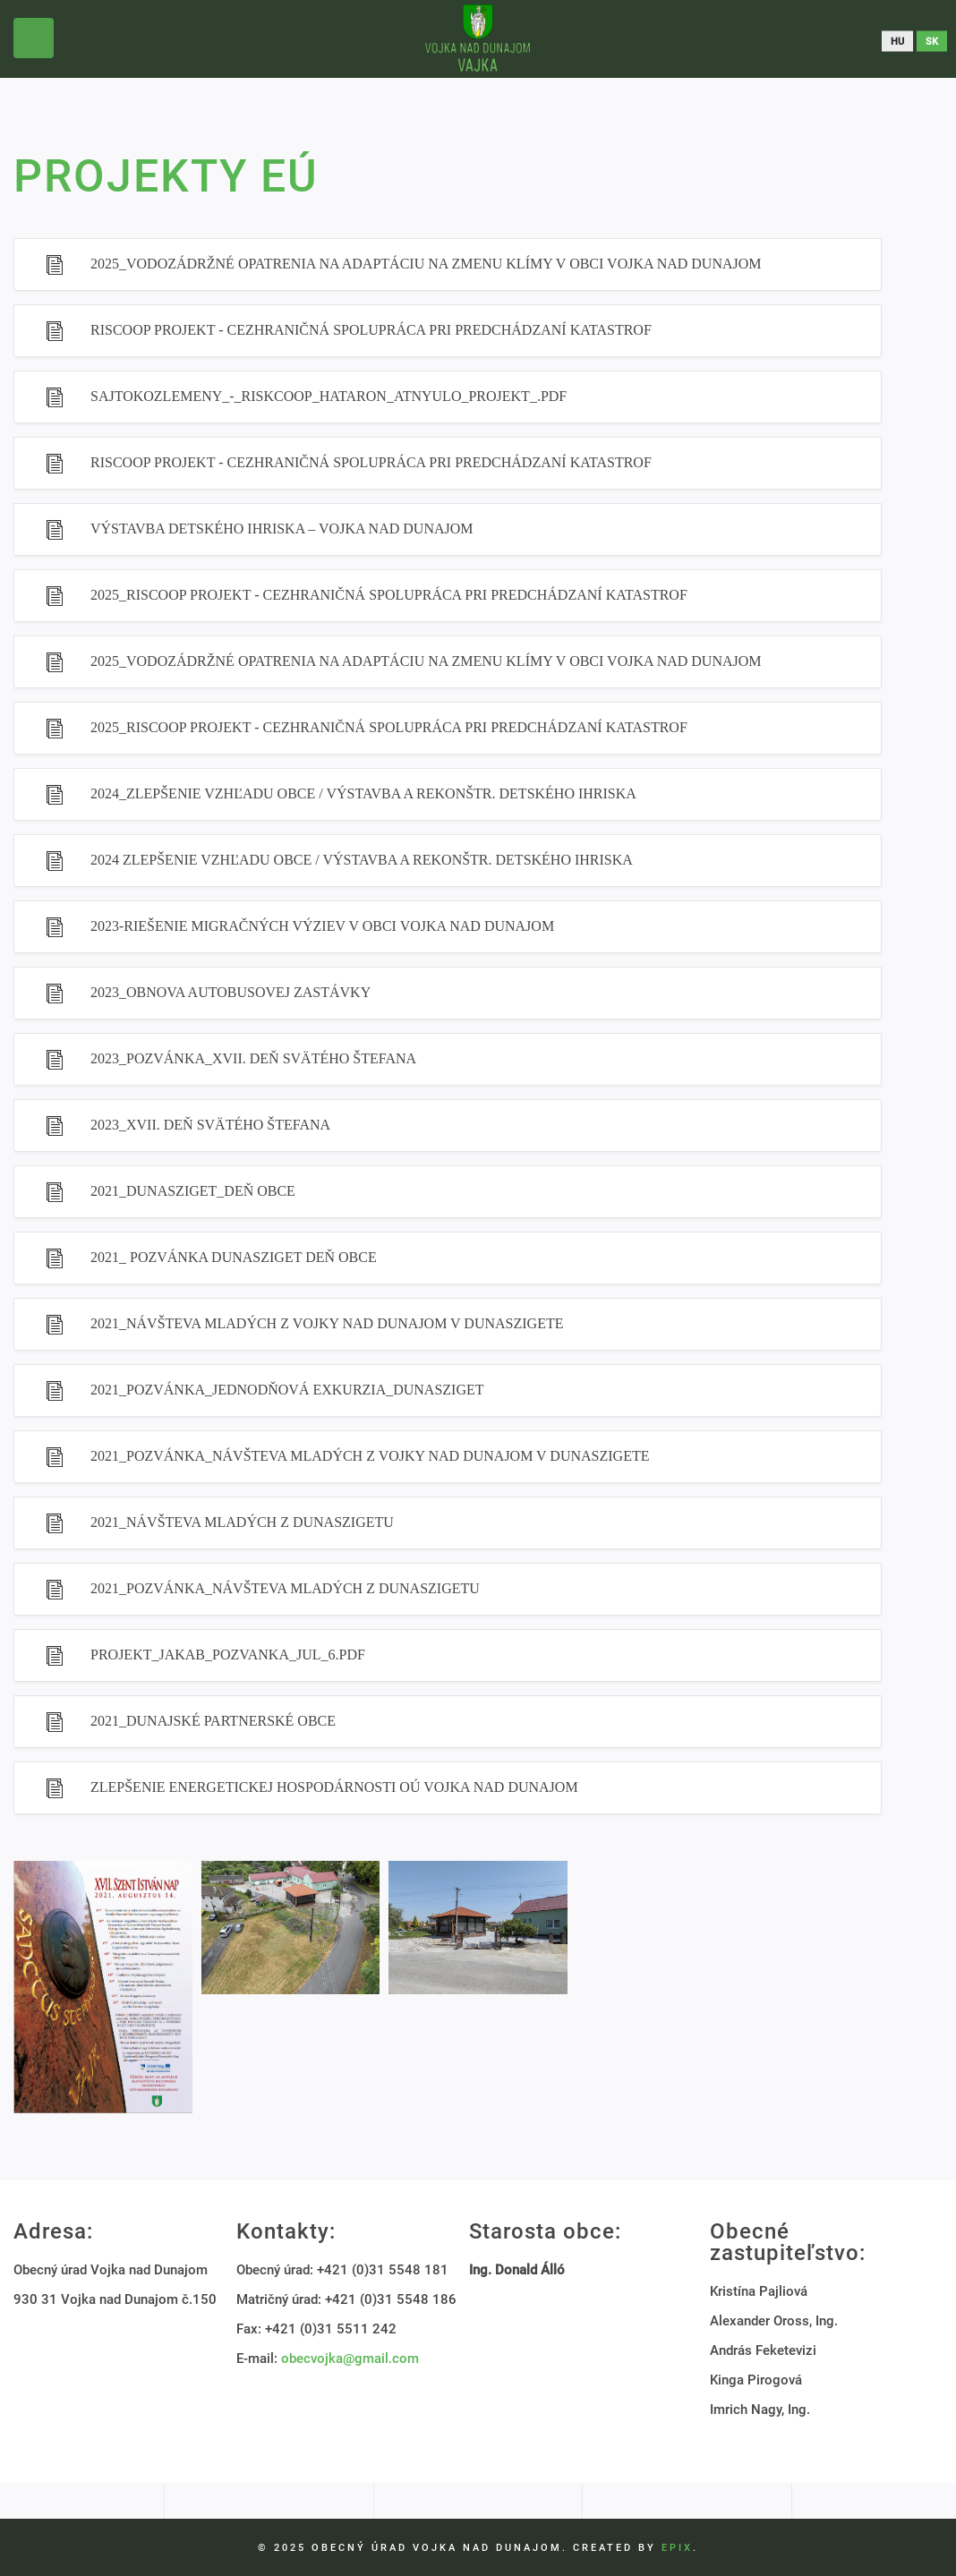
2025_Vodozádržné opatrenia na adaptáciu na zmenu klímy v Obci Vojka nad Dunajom (426, 263)
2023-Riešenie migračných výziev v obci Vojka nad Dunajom (322, 926)
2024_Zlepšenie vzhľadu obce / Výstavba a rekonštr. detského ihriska (363, 793)
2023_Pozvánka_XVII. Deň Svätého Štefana (253, 1058)
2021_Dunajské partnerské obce (213, 1720)
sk (932, 41)
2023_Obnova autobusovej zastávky (230, 992)
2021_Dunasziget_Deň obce (192, 1190)
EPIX (677, 2548)
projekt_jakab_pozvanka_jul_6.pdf (227, 1654)
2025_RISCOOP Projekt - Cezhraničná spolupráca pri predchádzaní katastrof (388, 727)
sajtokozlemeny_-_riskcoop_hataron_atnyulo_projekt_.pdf (328, 396)
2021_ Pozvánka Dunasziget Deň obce (233, 1257)
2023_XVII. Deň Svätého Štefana (210, 1124)
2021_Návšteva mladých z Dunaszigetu (242, 1522)
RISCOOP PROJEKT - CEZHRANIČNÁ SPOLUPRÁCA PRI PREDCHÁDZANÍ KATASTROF (371, 329)
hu (897, 41)
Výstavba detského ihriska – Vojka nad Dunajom (282, 528)
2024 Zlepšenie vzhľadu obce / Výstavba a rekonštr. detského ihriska (361, 859)
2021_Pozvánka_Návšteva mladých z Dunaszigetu (285, 1588)
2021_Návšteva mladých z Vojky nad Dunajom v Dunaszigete (326, 1323)
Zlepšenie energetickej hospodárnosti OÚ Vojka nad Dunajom (334, 1787)
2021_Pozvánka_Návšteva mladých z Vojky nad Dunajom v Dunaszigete (369, 1455)
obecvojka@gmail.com (350, 2358)
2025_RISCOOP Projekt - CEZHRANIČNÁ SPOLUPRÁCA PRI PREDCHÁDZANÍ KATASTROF (388, 594)
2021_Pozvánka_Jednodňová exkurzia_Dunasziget (287, 1389)
